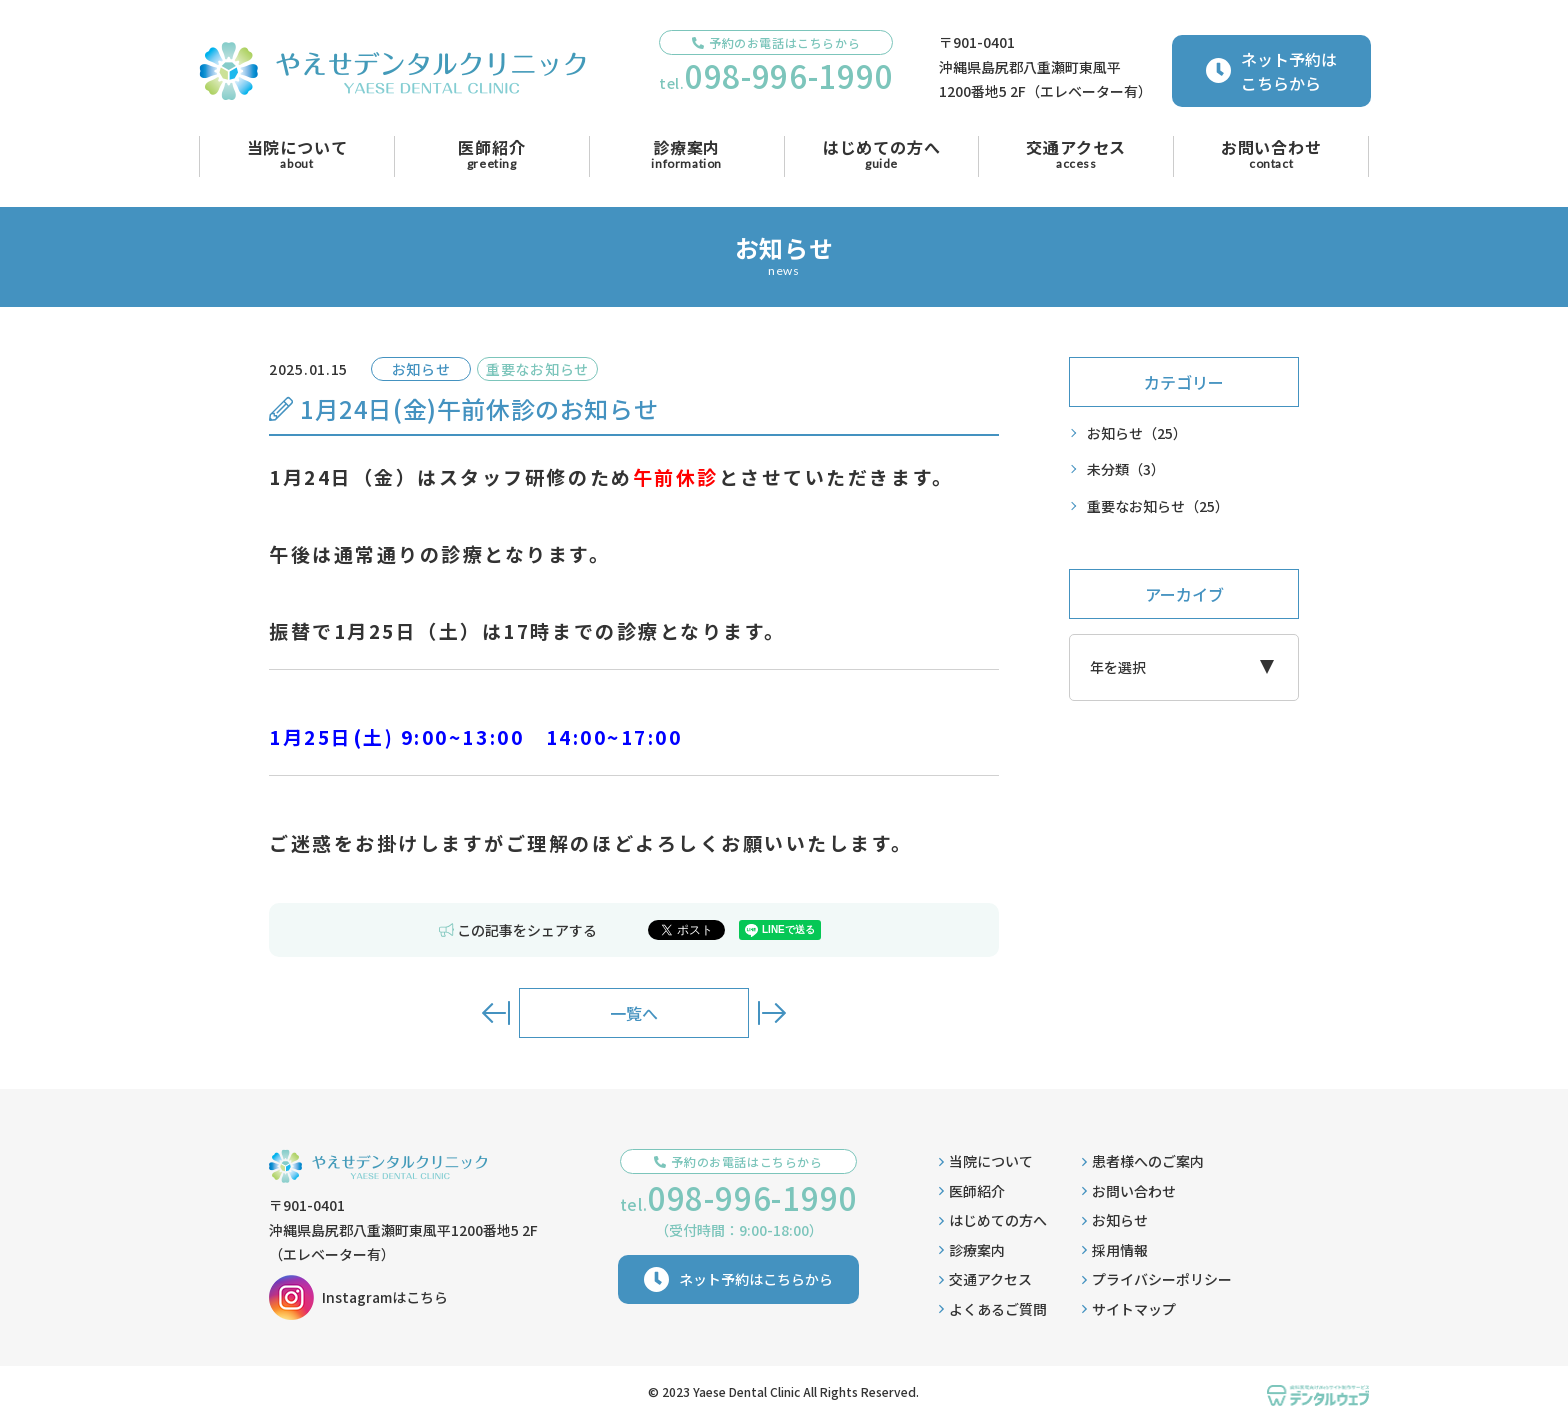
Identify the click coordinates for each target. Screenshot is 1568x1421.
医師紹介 (972, 1191)
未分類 (1126, 469)
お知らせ (1137, 433)
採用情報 (1115, 1250)
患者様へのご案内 (1143, 1161)
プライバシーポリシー (1157, 1279)
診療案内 (972, 1250)
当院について (986, 1161)
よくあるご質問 (993, 1309)
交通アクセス (985, 1279)
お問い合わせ (1129, 1191)
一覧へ (634, 1013)
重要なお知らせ (1158, 506)
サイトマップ (1129, 1309)
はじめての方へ (993, 1220)
